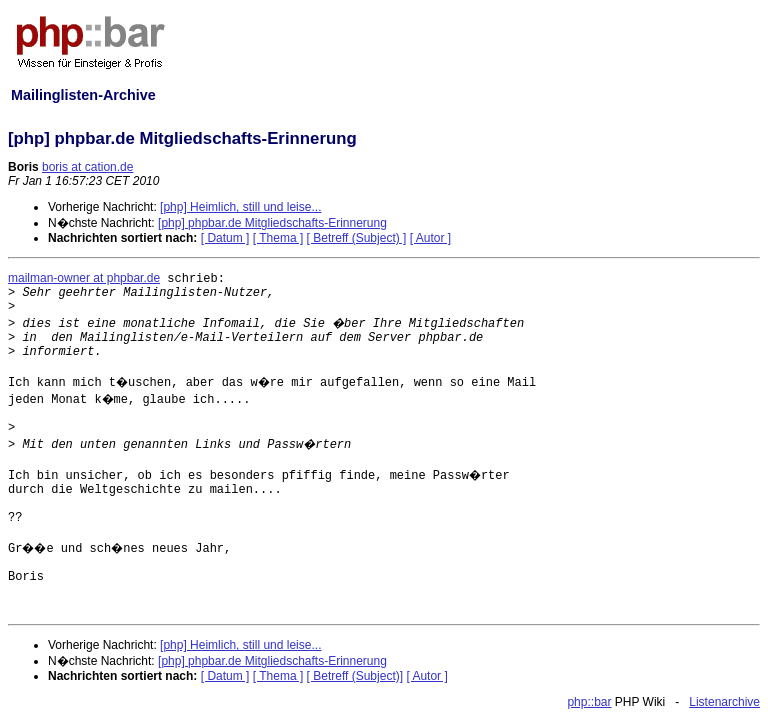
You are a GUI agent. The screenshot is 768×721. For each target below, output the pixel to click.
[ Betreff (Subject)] (355, 676)
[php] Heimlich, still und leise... (240, 207)
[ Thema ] (278, 238)
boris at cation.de (87, 167)
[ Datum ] (225, 238)
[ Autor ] (430, 238)
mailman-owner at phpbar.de (84, 278)
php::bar (589, 702)
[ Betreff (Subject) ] (357, 238)
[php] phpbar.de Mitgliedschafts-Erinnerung (272, 223)
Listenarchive (724, 702)
